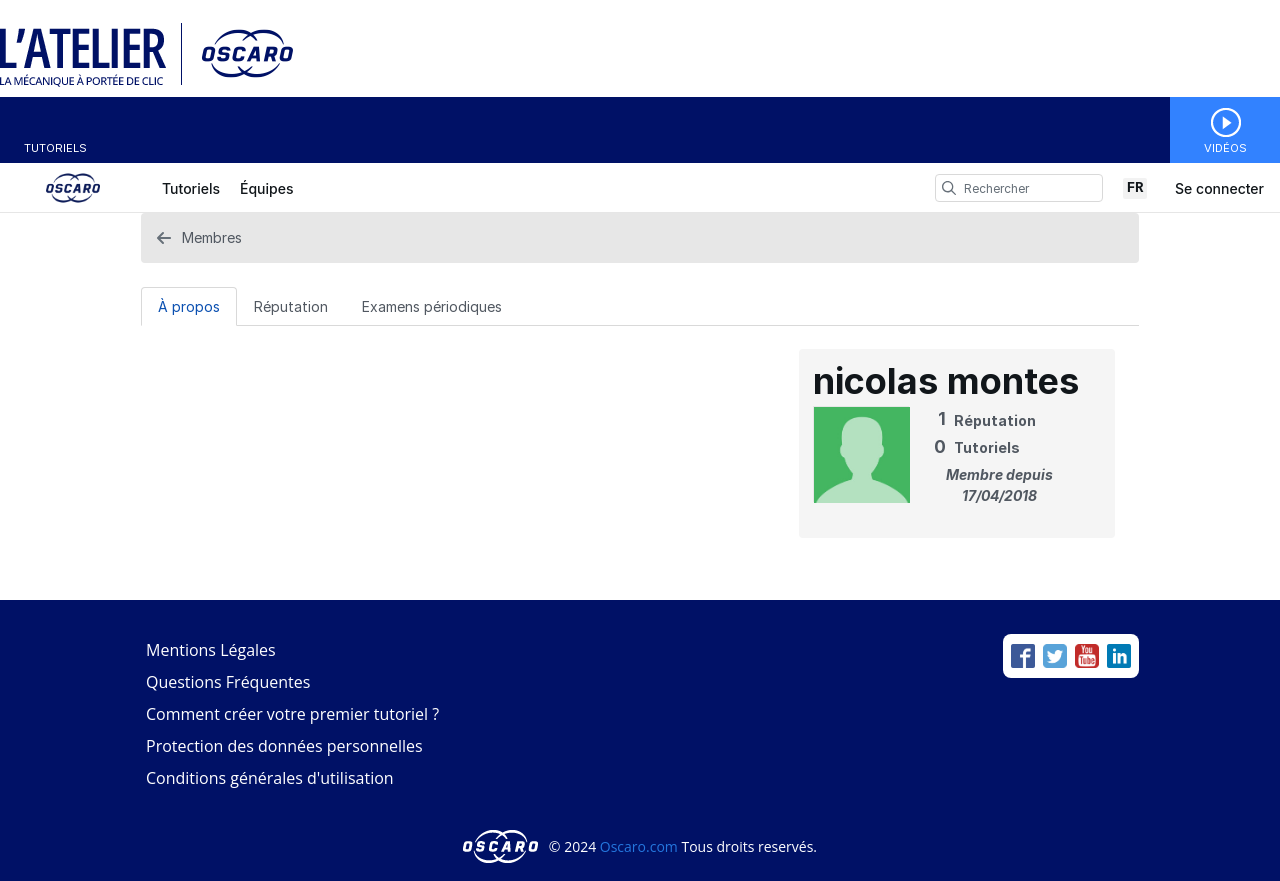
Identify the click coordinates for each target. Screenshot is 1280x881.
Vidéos (1225, 148)
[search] (949, 188)
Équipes (266, 188)
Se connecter (1219, 188)
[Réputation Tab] (291, 306)
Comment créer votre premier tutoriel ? (292, 714)
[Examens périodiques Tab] (432, 306)
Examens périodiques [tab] (432, 306)
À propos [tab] (189, 306)
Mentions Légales (211, 650)
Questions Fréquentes (228, 682)
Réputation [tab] (291, 306)
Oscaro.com (639, 846)
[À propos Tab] (189, 306)
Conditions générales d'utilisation (270, 778)
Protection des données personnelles (284, 746)
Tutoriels (55, 148)
